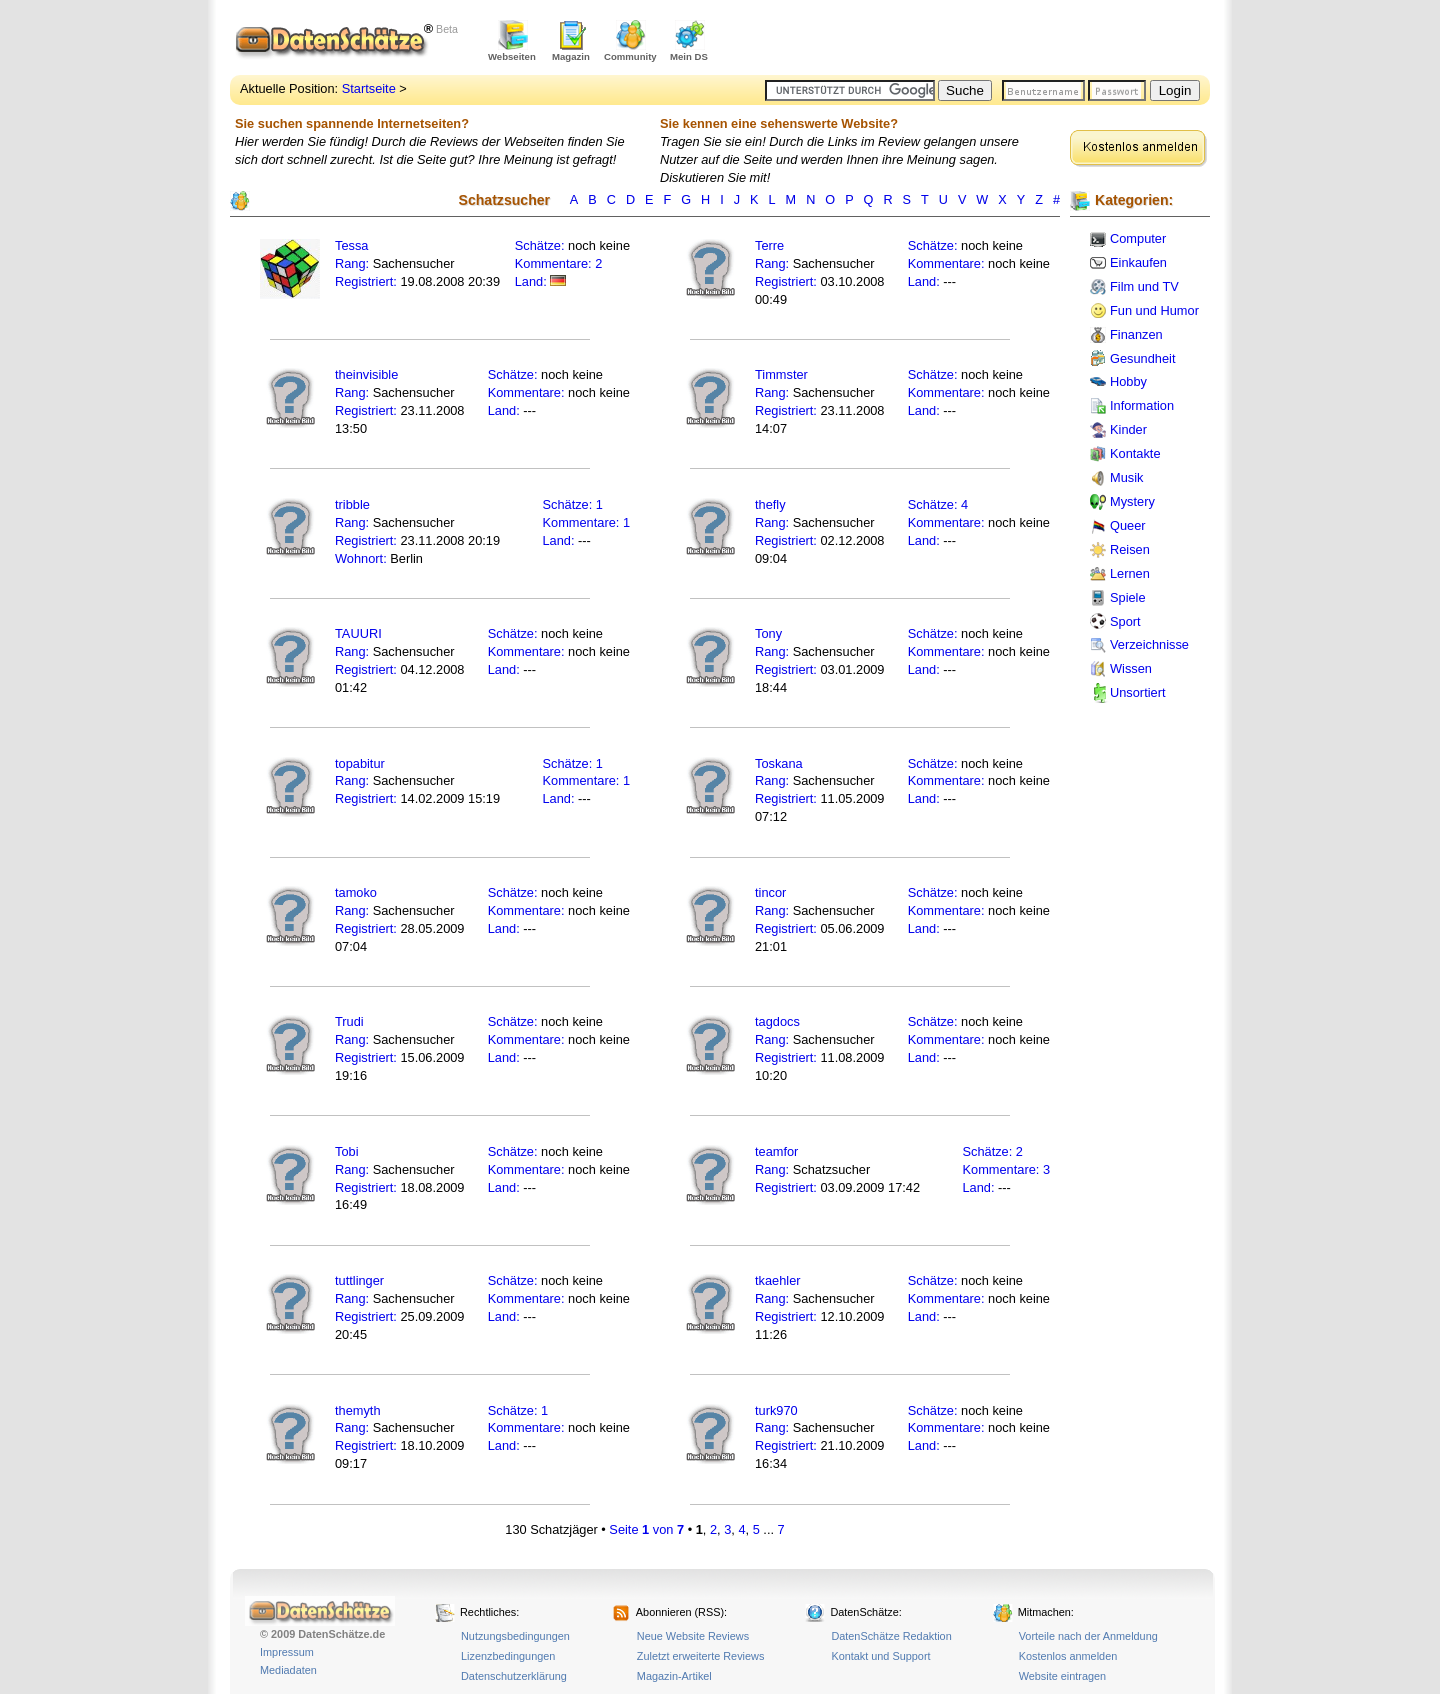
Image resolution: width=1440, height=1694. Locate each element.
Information (1142, 405)
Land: (533, 281)
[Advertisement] (976, 40)
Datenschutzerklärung (514, 1676)
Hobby (1128, 381)
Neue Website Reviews (693, 1636)
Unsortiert (1137, 692)
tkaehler (778, 1280)
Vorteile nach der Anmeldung (1088, 1636)
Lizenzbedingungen (508, 1656)
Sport (1125, 621)
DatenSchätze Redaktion (891, 1636)
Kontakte (1135, 453)
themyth (358, 1410)
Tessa (351, 245)
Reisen (1130, 549)
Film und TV (1144, 286)
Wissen (1131, 668)
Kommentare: (555, 263)
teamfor (776, 1151)
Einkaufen (1138, 262)
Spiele (1128, 597)
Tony (768, 633)
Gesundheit (1142, 358)
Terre (769, 245)
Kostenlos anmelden (1068, 1656)
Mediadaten (288, 1670)
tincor (770, 892)
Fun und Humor (1154, 310)
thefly (770, 504)
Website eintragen (1062, 1676)
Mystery (1132, 501)
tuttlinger (359, 1280)
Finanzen (1136, 334)
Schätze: (540, 245)
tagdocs (777, 1021)
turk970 (776, 1410)
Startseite (369, 88)
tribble (352, 504)
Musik (1126, 477)
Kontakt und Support (880, 1656)
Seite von (646, 1529)
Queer (1128, 525)
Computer (1138, 238)
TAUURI (358, 633)
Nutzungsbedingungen (515, 1636)
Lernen (1130, 573)
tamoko (356, 892)
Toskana (779, 763)
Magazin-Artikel (674, 1676)
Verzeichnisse (1149, 644)
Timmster (781, 374)
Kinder (1128, 429)
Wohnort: (361, 558)
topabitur (360, 763)
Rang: (354, 263)
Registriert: (366, 281)
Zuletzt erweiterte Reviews (701, 1656)
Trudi (349, 1021)
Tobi (346, 1151)
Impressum (287, 1652)
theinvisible (366, 374)
